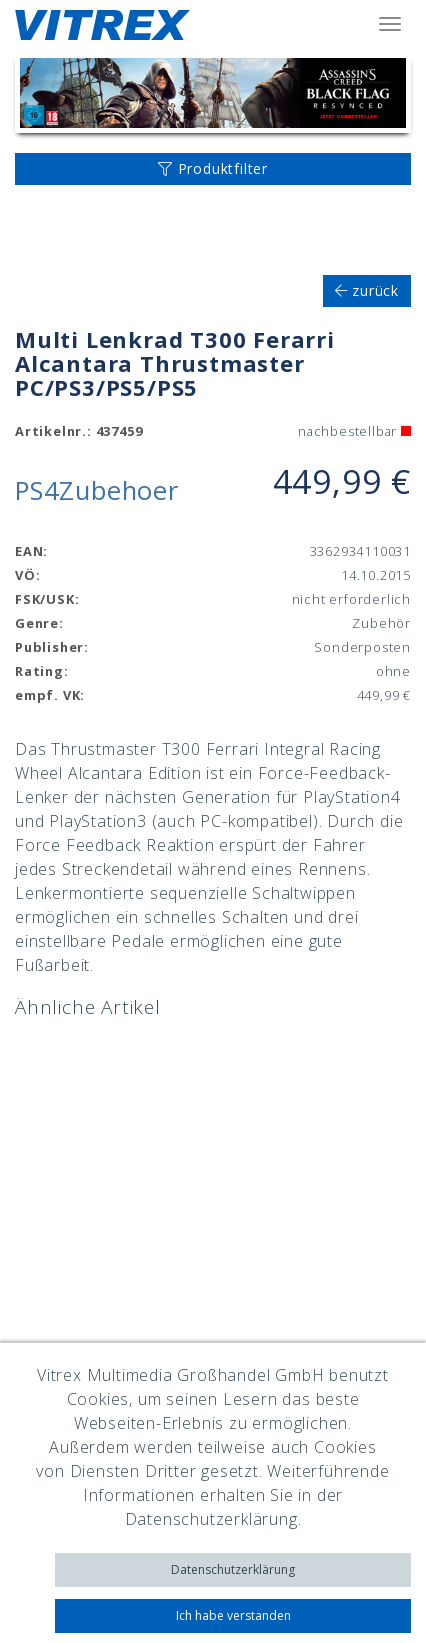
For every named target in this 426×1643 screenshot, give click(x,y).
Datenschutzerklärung (233, 1569)
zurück (367, 290)
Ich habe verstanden (233, 1615)
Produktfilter (213, 168)
